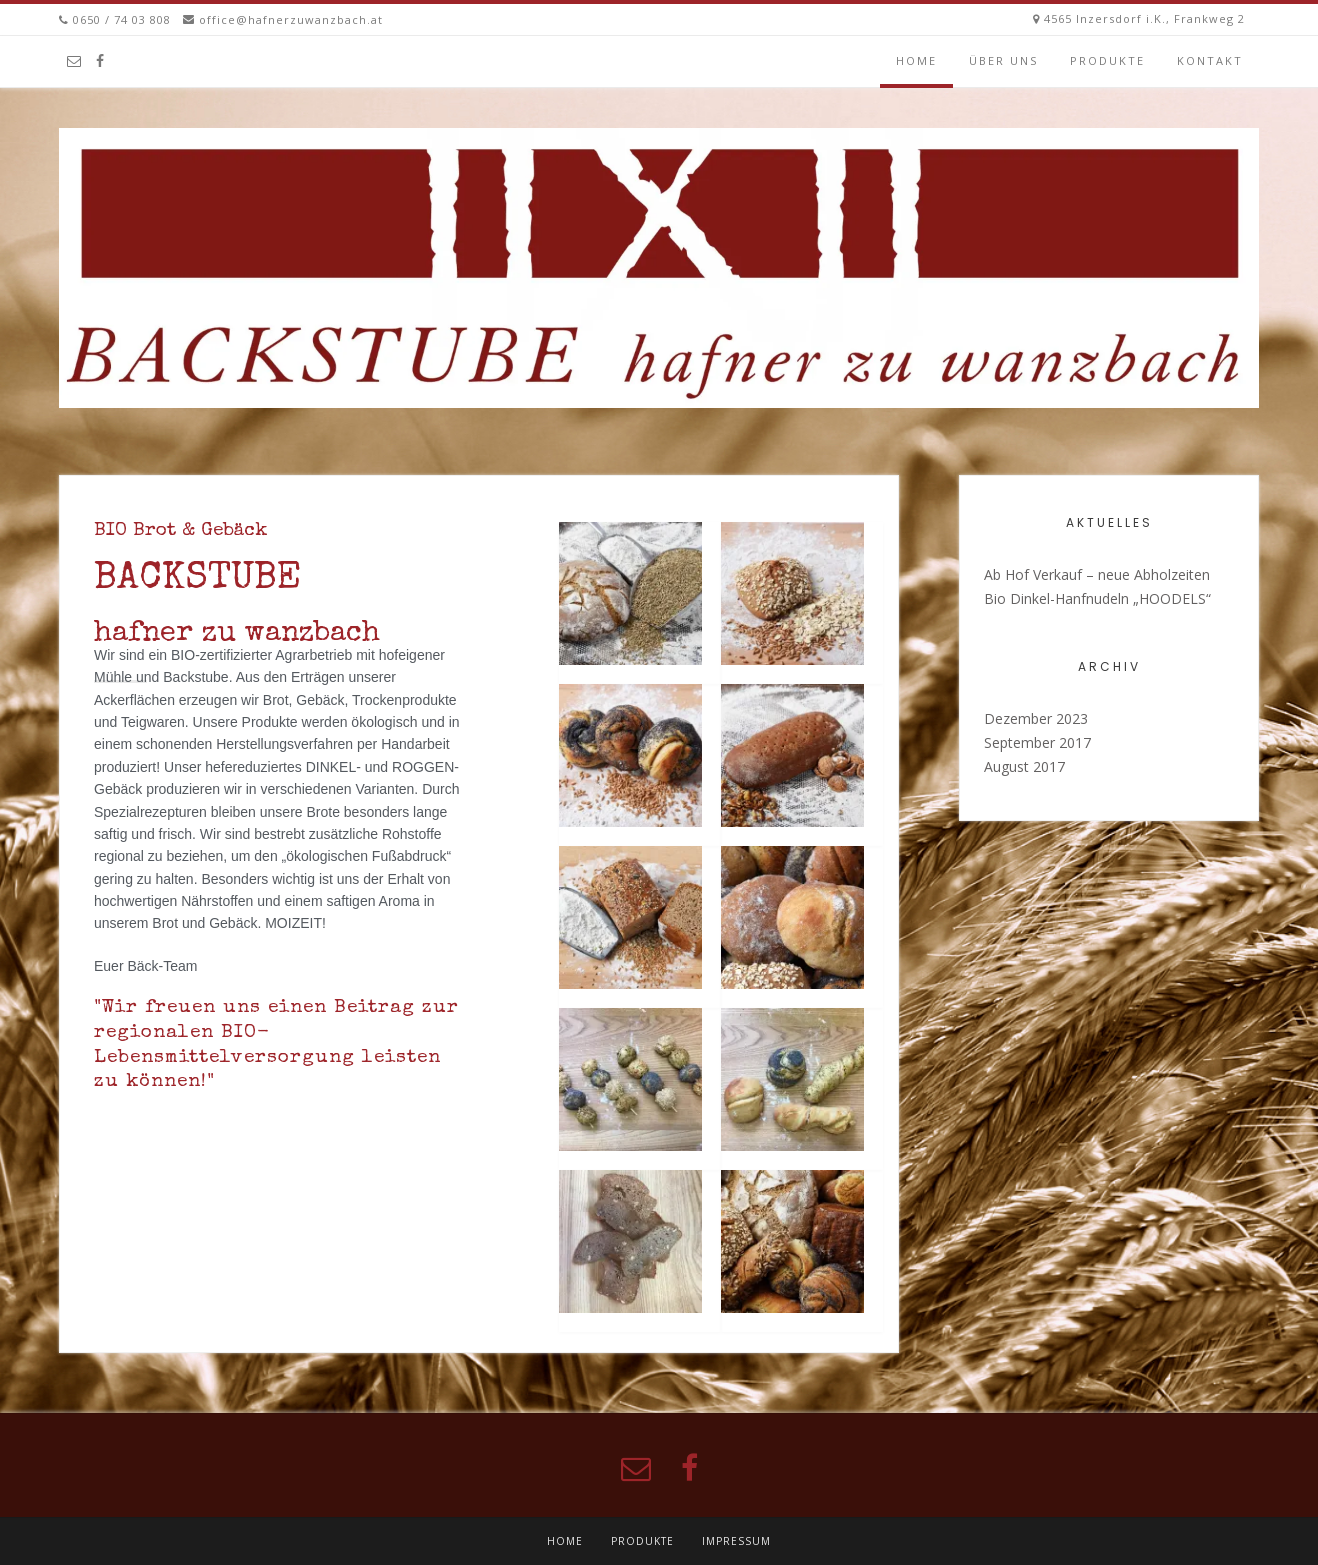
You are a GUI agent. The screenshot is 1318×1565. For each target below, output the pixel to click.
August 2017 (1024, 766)
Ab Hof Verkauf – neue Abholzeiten (1097, 574)
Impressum (736, 1541)
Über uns (1003, 60)
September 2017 (1037, 742)
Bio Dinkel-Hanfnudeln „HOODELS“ (1097, 598)
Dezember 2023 (1036, 718)
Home (916, 60)
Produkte (1107, 60)
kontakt (1210, 60)
